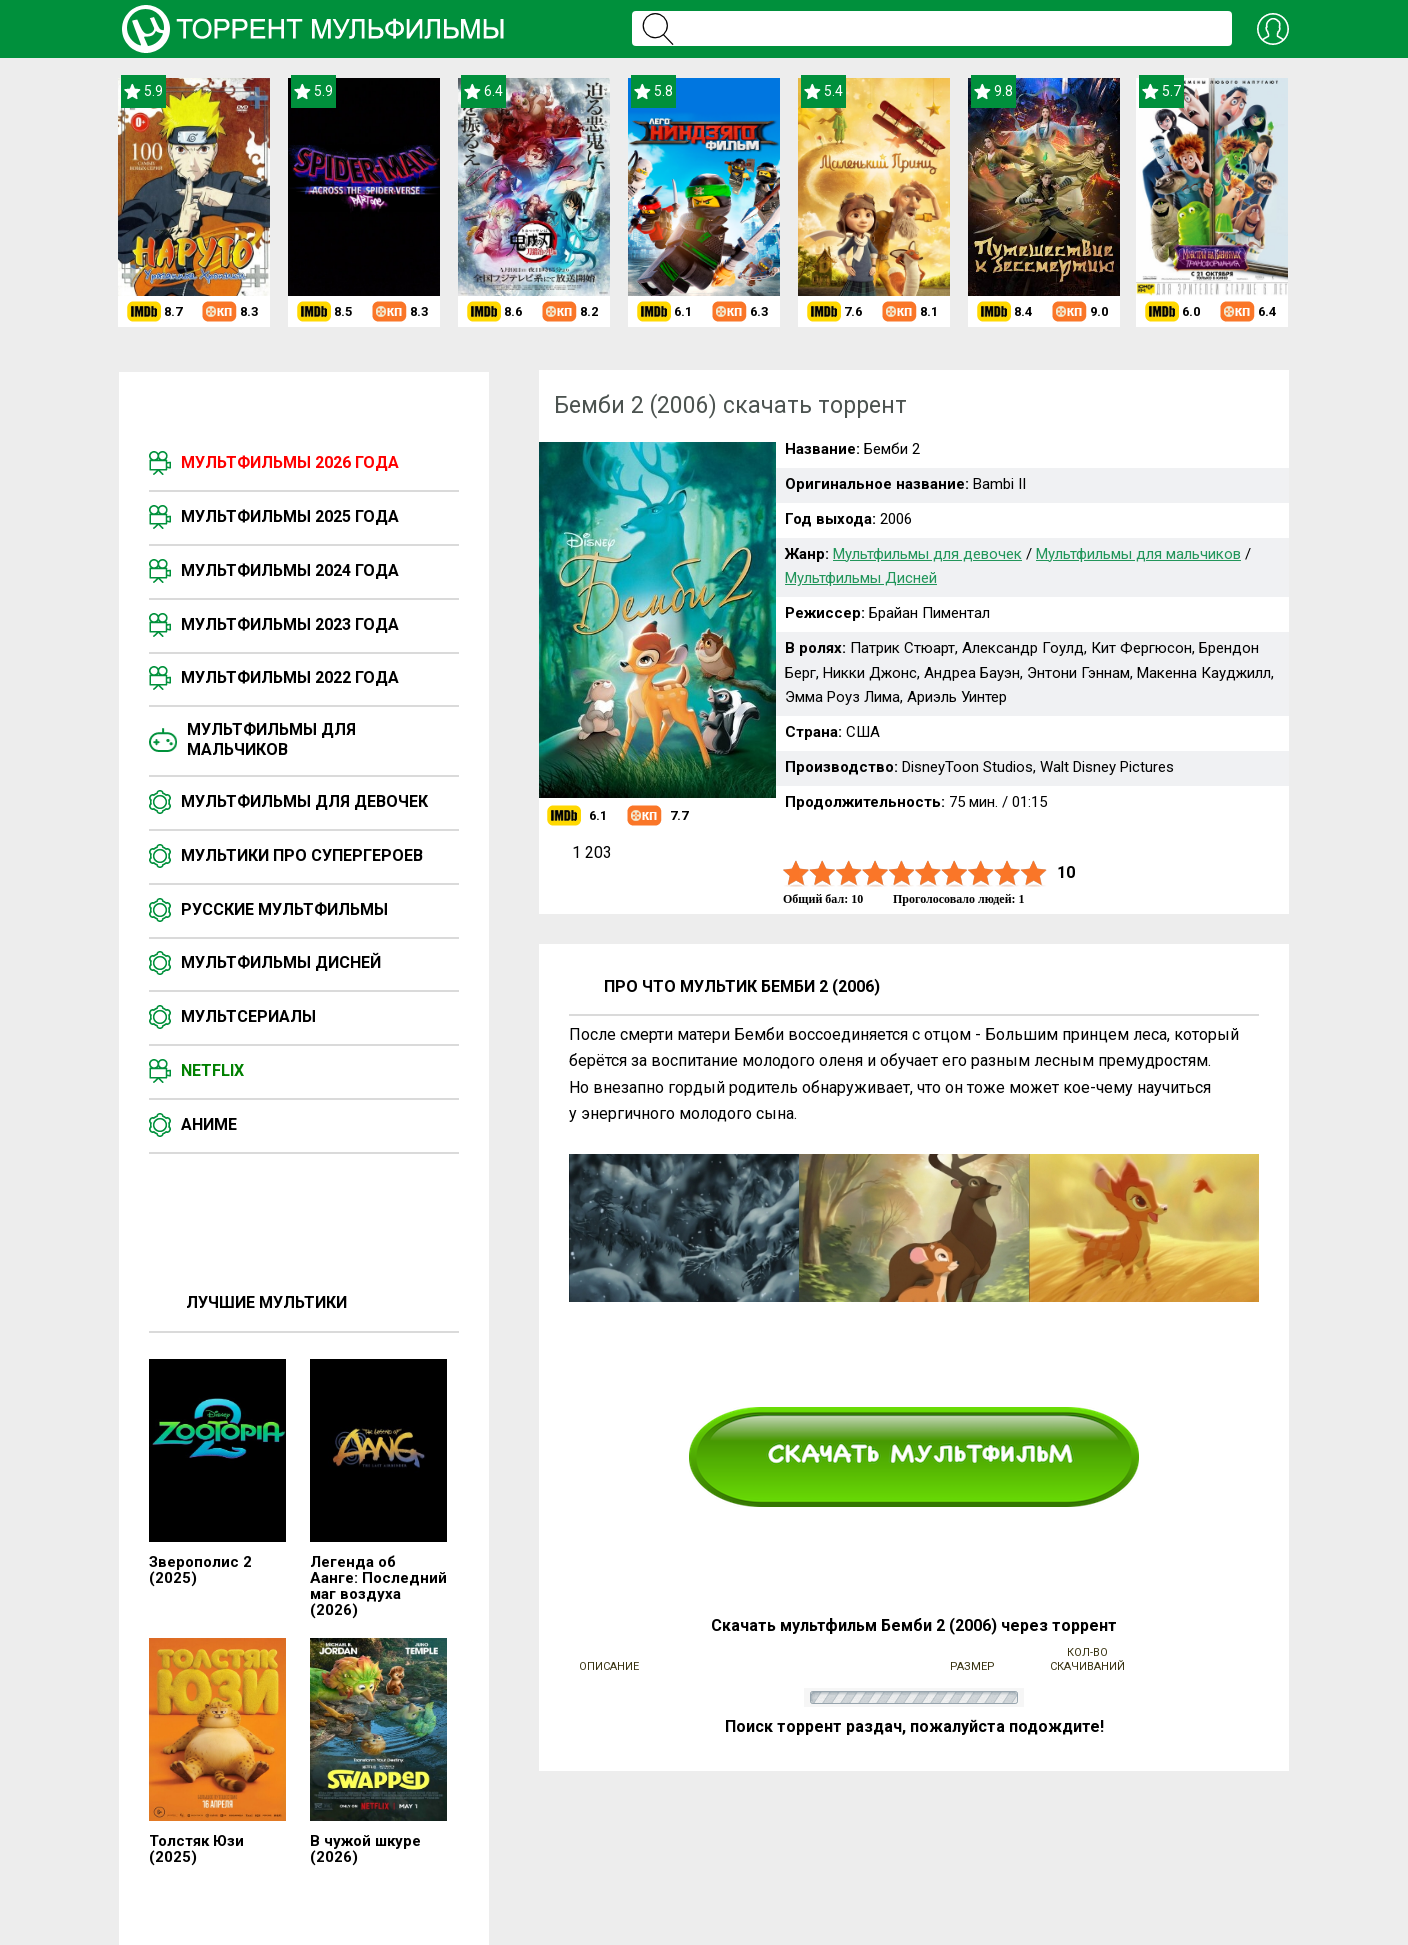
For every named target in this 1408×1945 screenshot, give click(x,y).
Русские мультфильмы (284, 909)
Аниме (209, 1124)
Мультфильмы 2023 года (290, 624)
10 (1034, 873)
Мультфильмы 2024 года (290, 570)
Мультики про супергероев (302, 855)
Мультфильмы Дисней (281, 962)
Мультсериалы (248, 1016)
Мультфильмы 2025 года (290, 516)
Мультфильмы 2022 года (290, 677)
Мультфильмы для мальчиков (271, 739)
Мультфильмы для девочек (304, 801)
